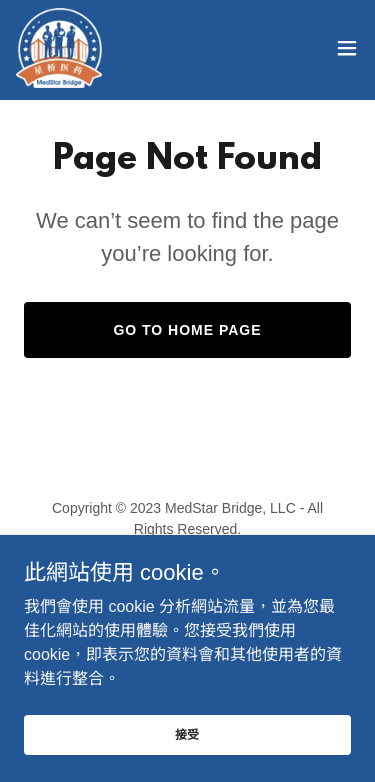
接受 (188, 762)
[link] (59, 48)
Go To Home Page (187, 330)
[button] (347, 48)
